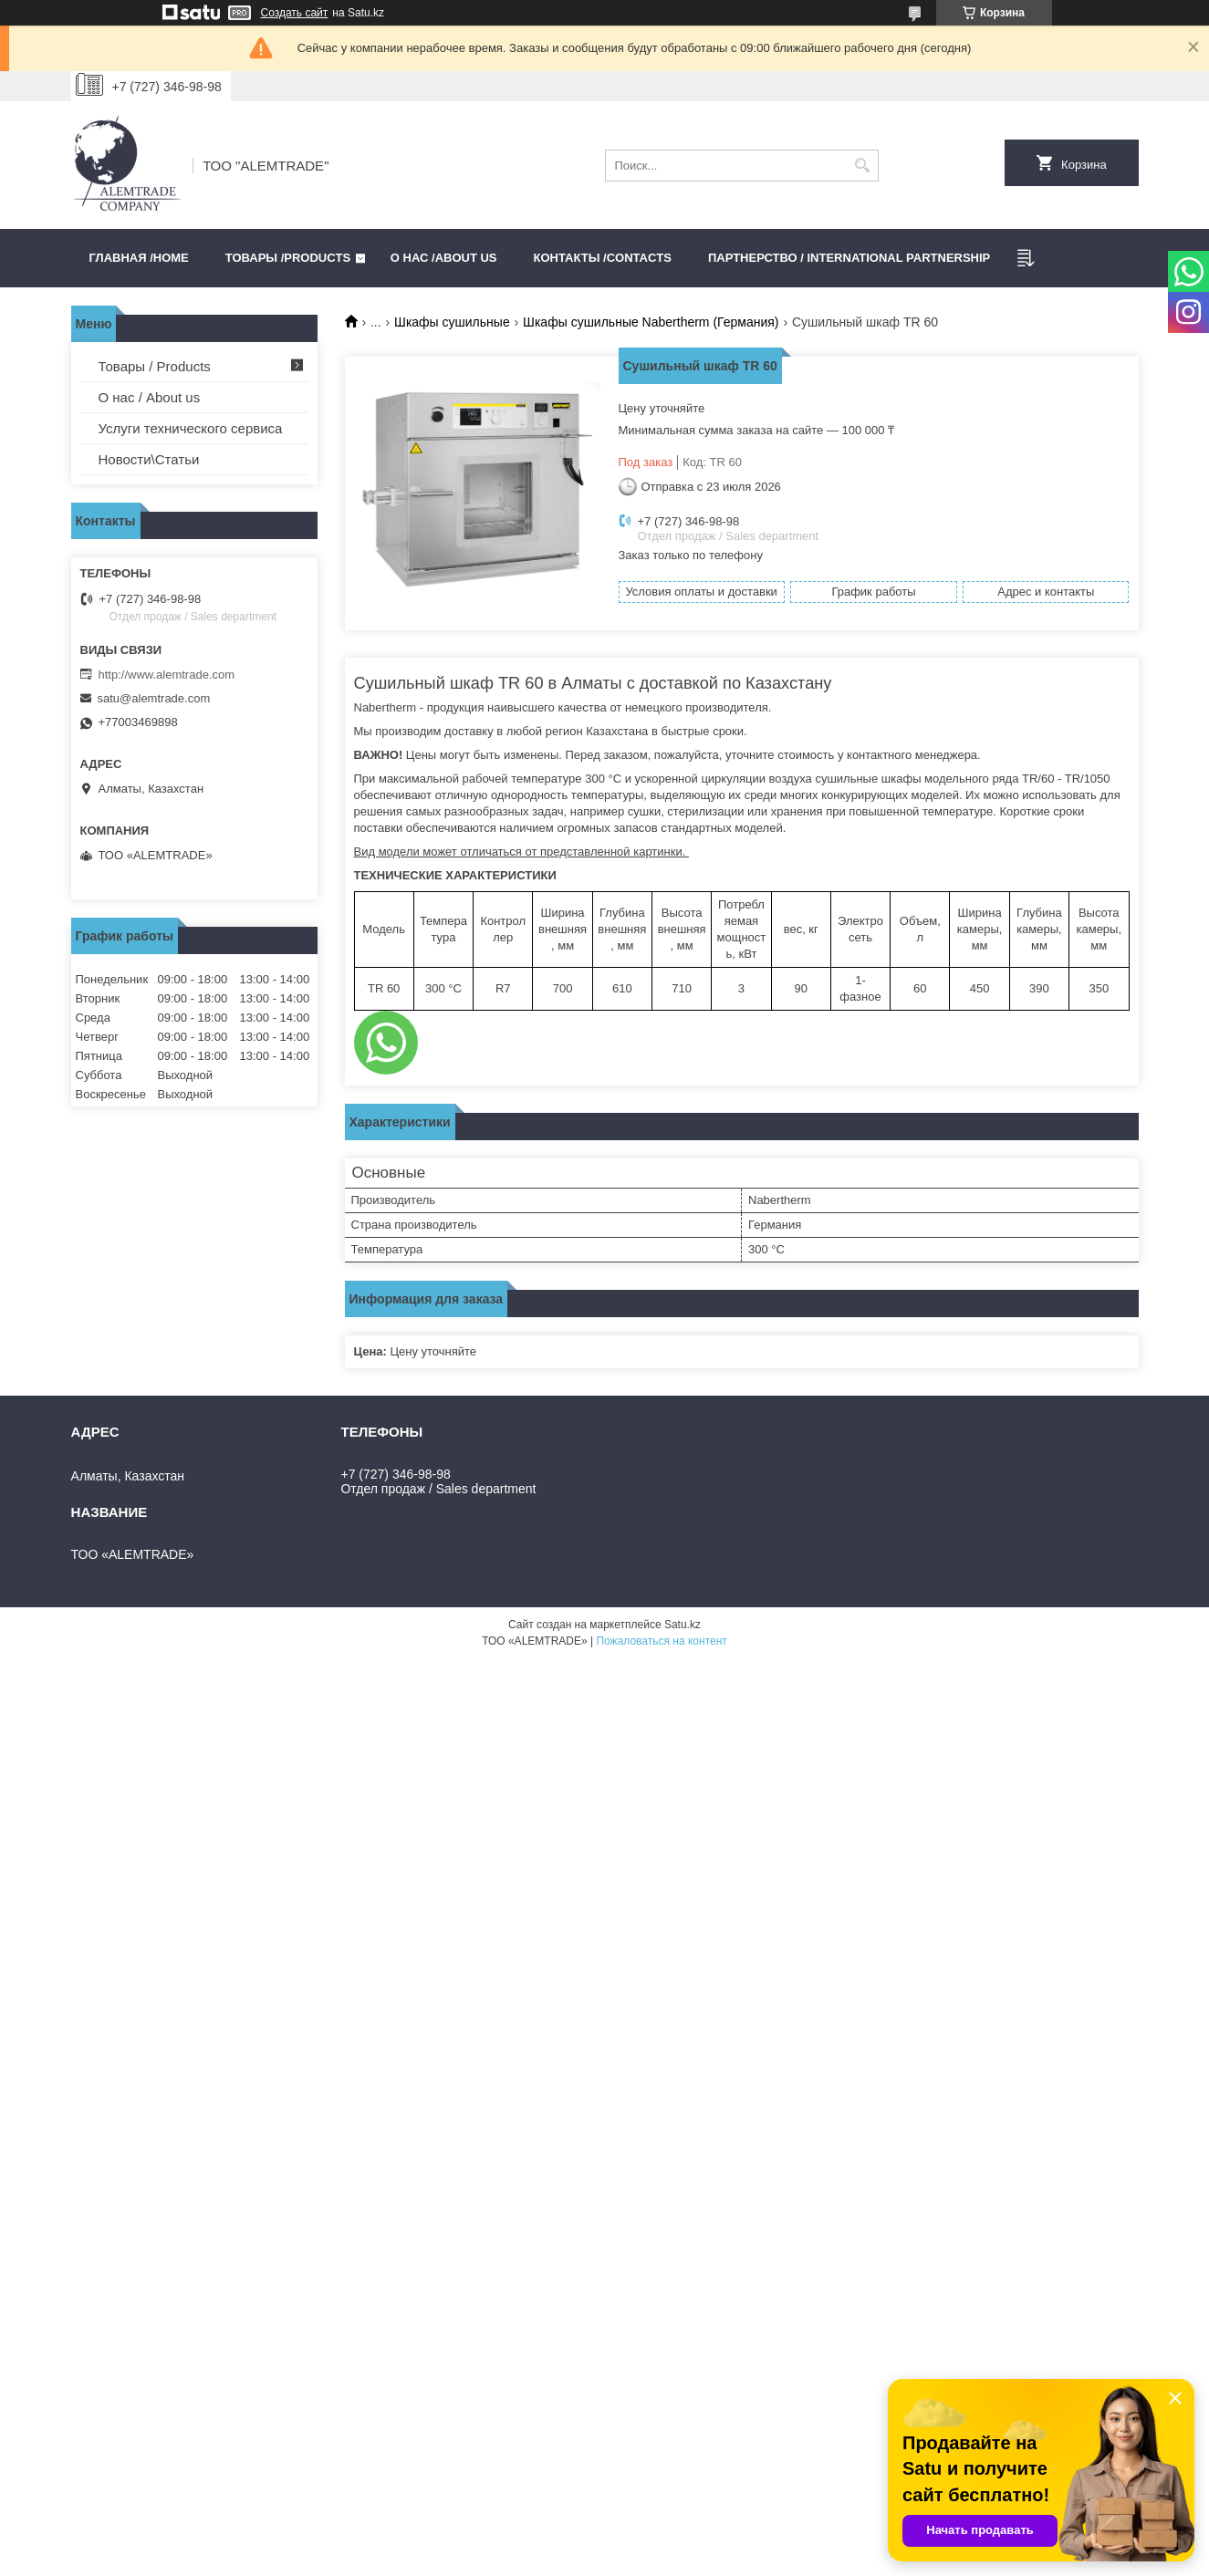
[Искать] (863, 166)
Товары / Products (155, 366)
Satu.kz (682, 1624)
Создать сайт (294, 12)
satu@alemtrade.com (154, 698)
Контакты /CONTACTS (603, 258)
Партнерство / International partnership (849, 258)
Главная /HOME (139, 258)
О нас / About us (150, 397)
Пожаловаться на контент (661, 1641)
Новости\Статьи (149, 459)
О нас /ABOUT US (444, 258)
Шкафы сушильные (452, 322)
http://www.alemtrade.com (167, 674)
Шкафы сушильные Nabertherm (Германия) (650, 322)
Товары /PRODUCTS (287, 258)
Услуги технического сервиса (191, 428)
